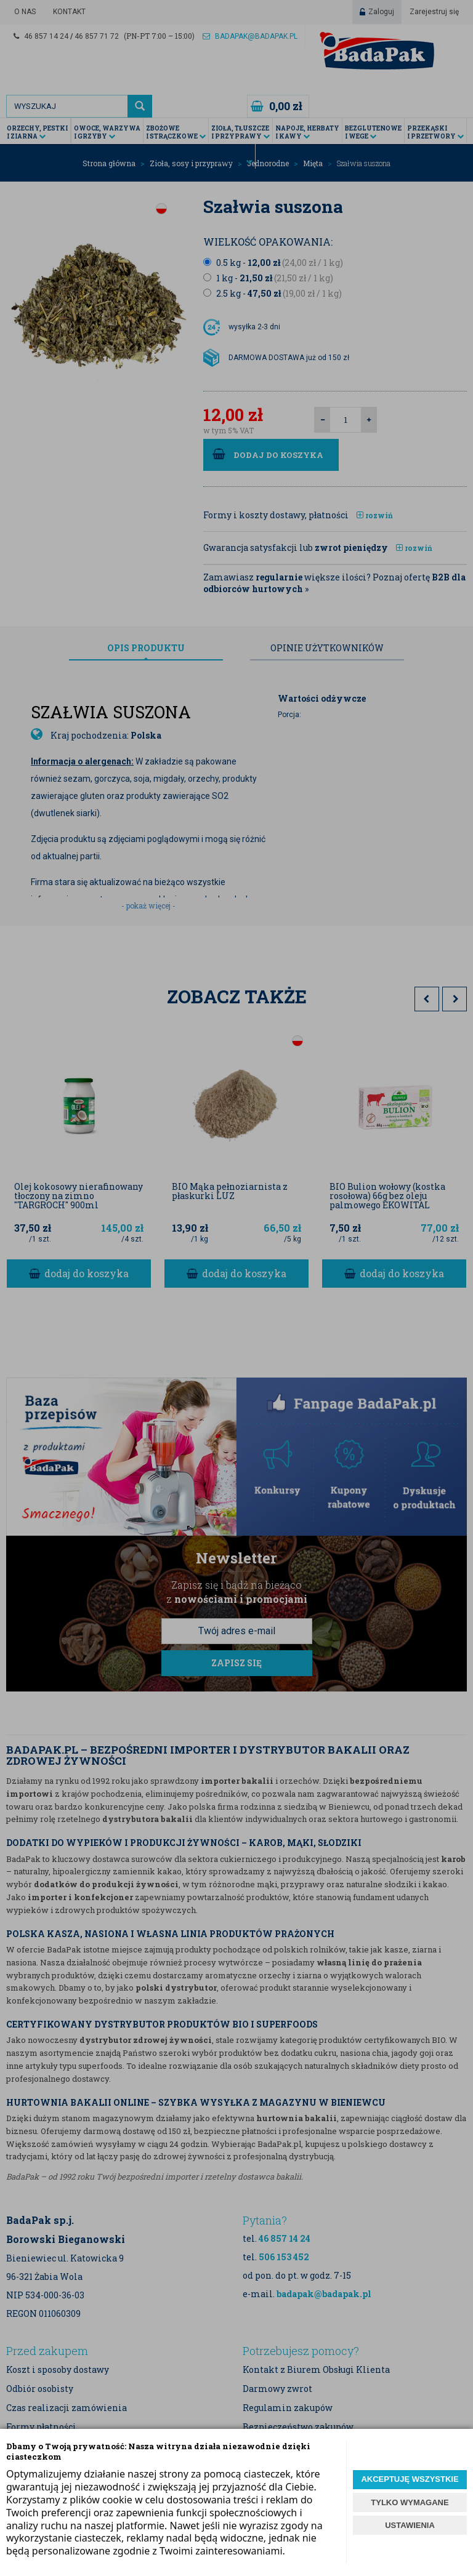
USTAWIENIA (410, 2525)
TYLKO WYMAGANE (409, 2502)
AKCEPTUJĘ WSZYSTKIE (409, 2479)
